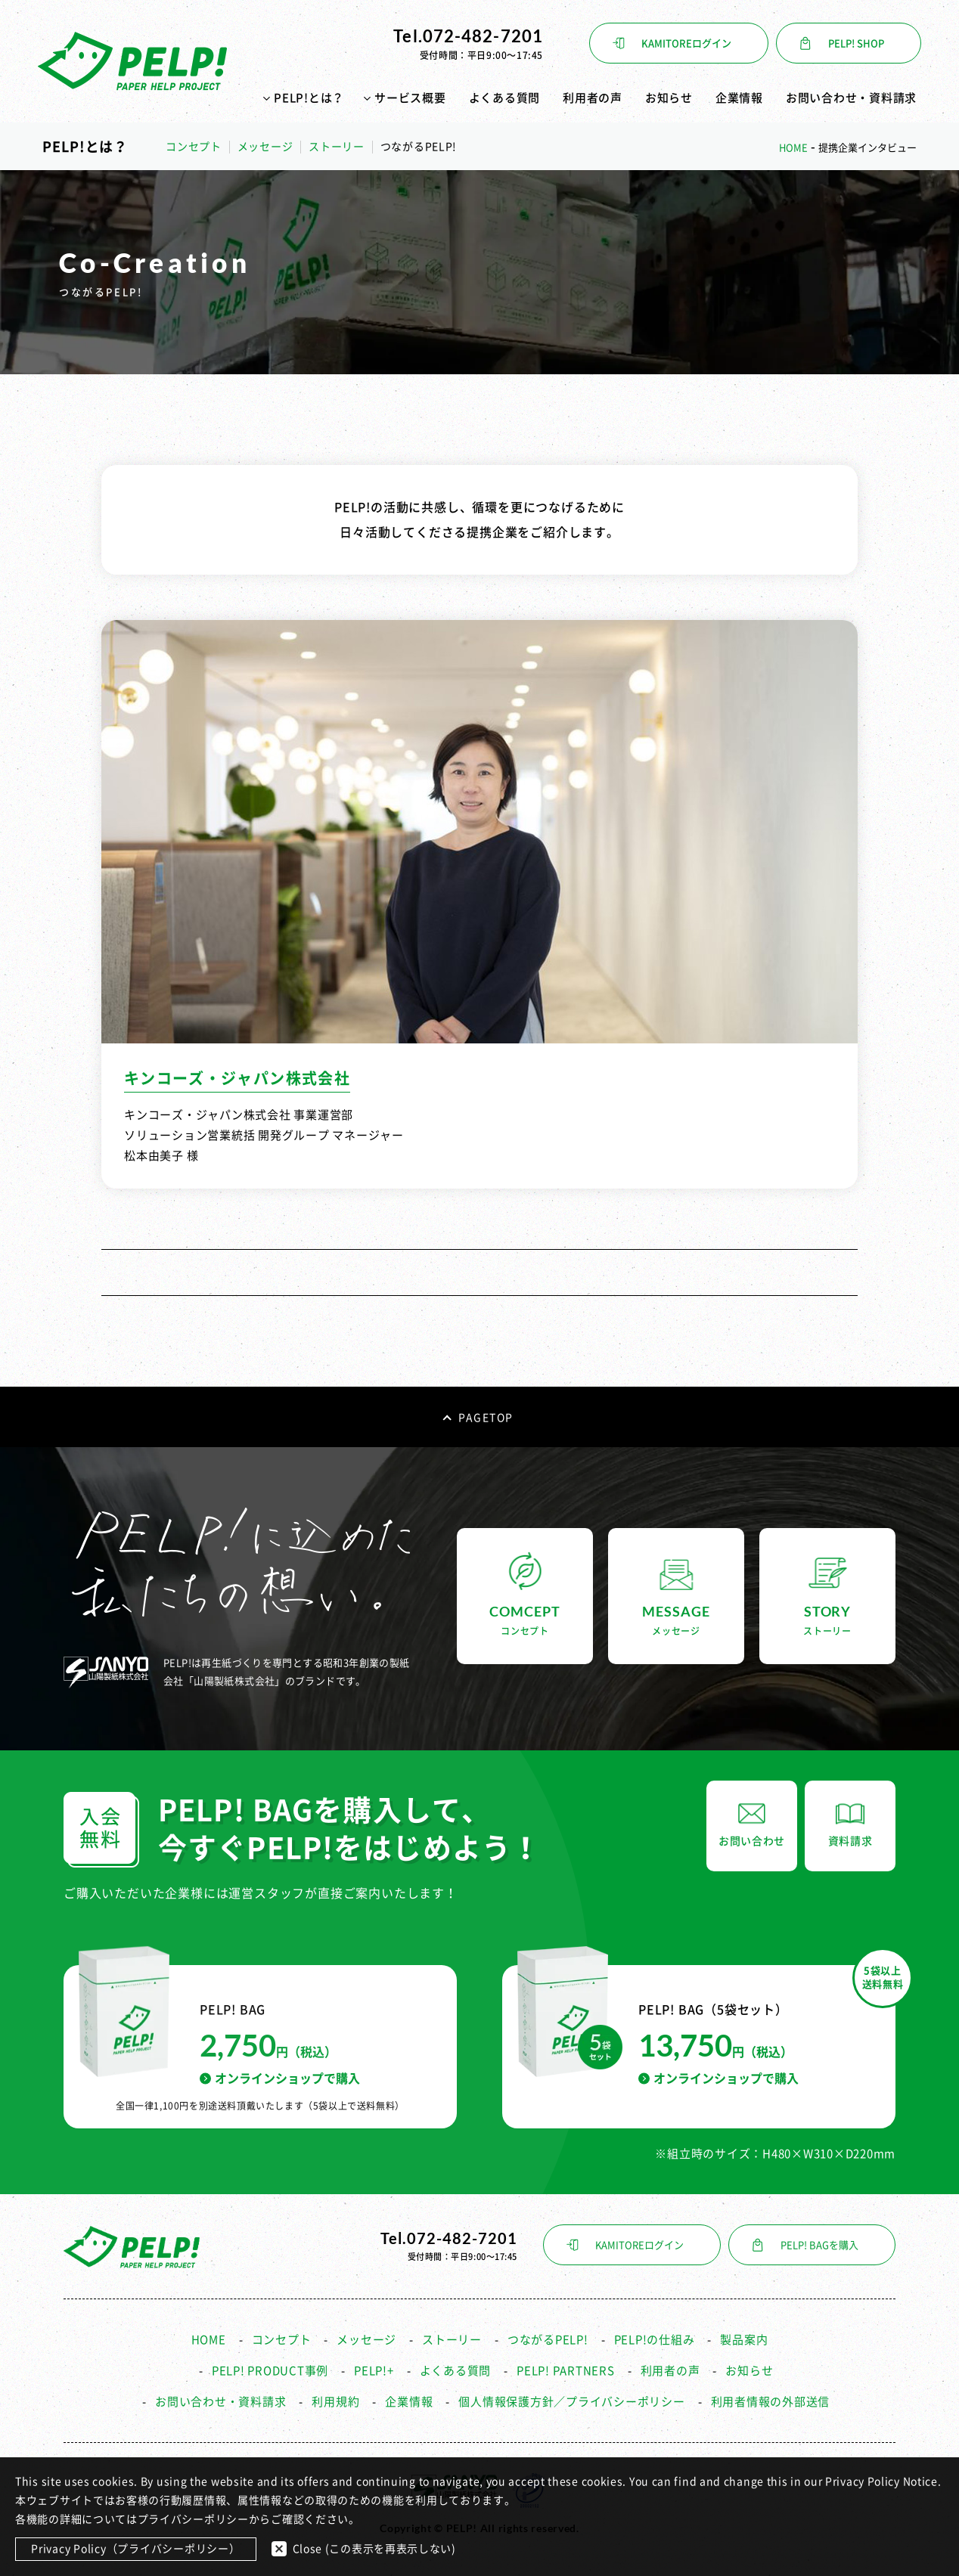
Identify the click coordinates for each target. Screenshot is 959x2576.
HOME (208, 2339)
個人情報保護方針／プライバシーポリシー (571, 2401)
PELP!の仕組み (654, 2339)
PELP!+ (374, 2370)
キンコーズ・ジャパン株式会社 (237, 1078)
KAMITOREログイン (686, 43)
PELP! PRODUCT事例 (270, 2370)
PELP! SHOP (856, 43)
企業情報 (739, 98)
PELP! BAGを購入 (819, 2245)
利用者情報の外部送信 (770, 2401)
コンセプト (194, 146)
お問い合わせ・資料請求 (851, 98)
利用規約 (335, 2401)
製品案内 (744, 2339)
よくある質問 (505, 98)
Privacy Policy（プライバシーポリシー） (136, 2548)
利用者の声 (592, 98)
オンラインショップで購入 (280, 2078)
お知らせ (669, 98)
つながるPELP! (547, 2339)
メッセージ (265, 146)
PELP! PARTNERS (566, 2370)
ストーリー (337, 146)
